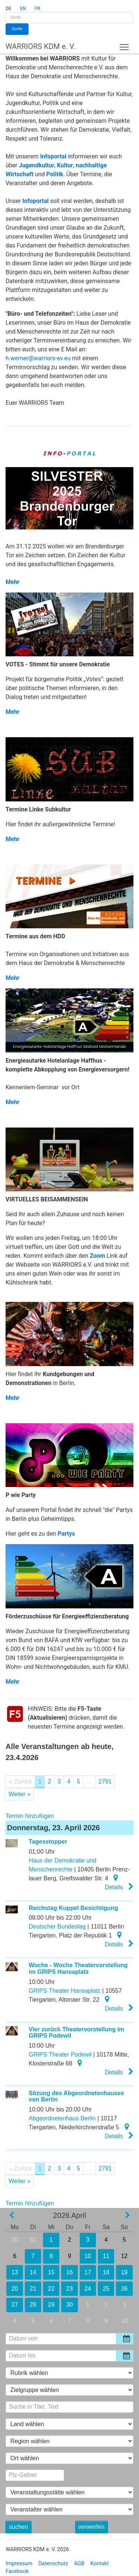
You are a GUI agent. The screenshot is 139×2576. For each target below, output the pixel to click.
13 (14, 2272)
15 (51, 2272)
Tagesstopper (48, 1841)
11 (106, 2256)
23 (69, 2288)
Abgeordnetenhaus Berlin (62, 2118)
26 (124, 2288)
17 (87, 2272)
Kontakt (99, 2563)
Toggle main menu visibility (125, 45)
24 (87, 2288)
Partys (66, 1533)
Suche (17, 28)
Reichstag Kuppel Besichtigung (73, 1908)
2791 (105, 1781)
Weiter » (19, 1794)
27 (14, 2304)
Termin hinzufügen (30, 1816)
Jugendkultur (36, 165)
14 (33, 2272)
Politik (54, 174)
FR (37, 8)
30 (14, 2240)
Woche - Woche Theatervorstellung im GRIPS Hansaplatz (78, 1968)
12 (124, 2256)
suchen (18, 2527)
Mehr (12, 581)
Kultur (65, 165)
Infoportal (53, 156)
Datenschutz (53, 2563)
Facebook (17, 2571)
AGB (79, 2563)
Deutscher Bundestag (57, 1926)
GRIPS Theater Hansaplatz (65, 1991)
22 (51, 2288)
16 (69, 2272)
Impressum (19, 2563)
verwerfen (92, 2527)
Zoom (97, 1255)
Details (119, 1886)
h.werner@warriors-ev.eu (38, 358)
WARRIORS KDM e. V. (40, 46)
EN (23, 8)
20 (14, 2288)
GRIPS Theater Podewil (60, 2054)
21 (33, 2288)
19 (124, 2272)
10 (88, 2256)
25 (106, 2288)
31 (33, 2240)
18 (106, 2272)
